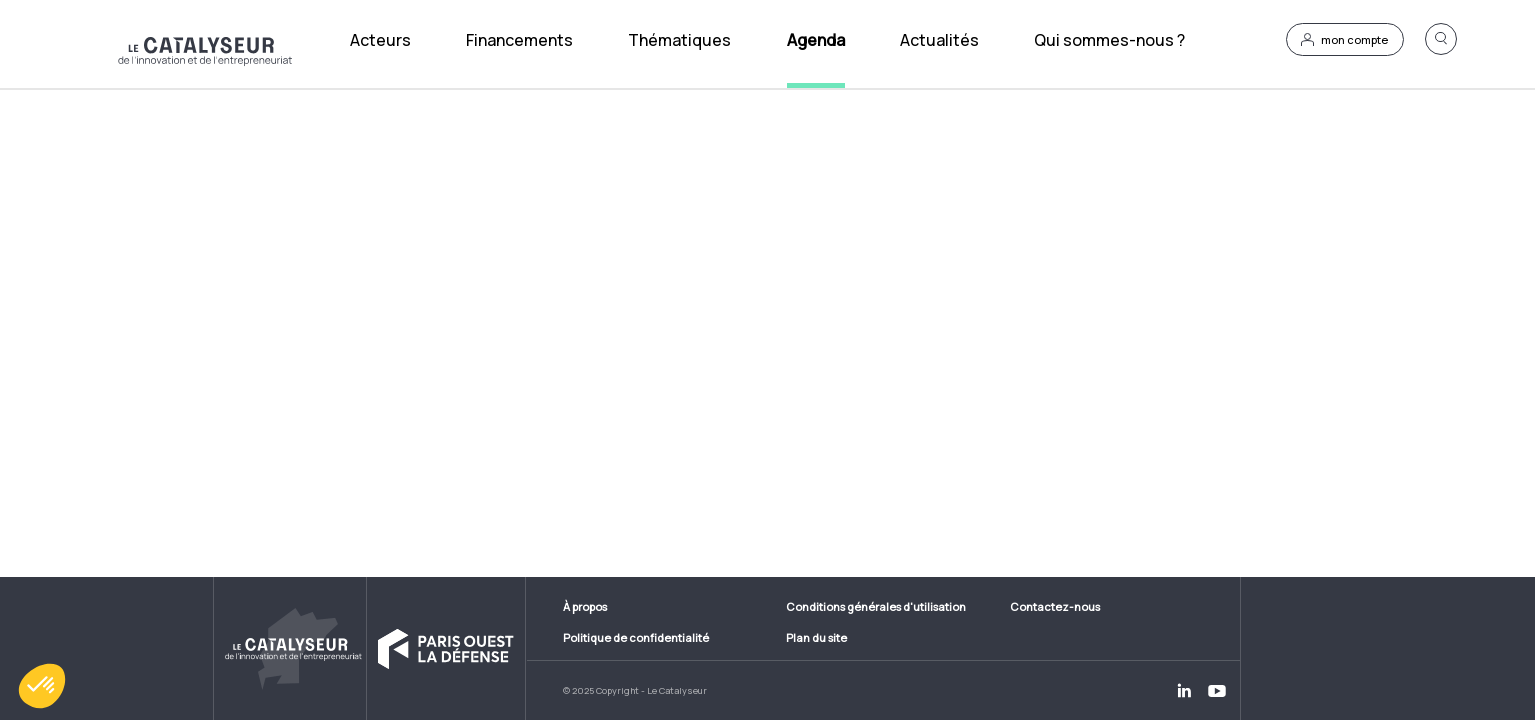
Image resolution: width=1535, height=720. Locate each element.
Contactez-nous (1055, 606)
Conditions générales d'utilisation (876, 606)
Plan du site (816, 637)
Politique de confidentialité (636, 637)
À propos (585, 606)
